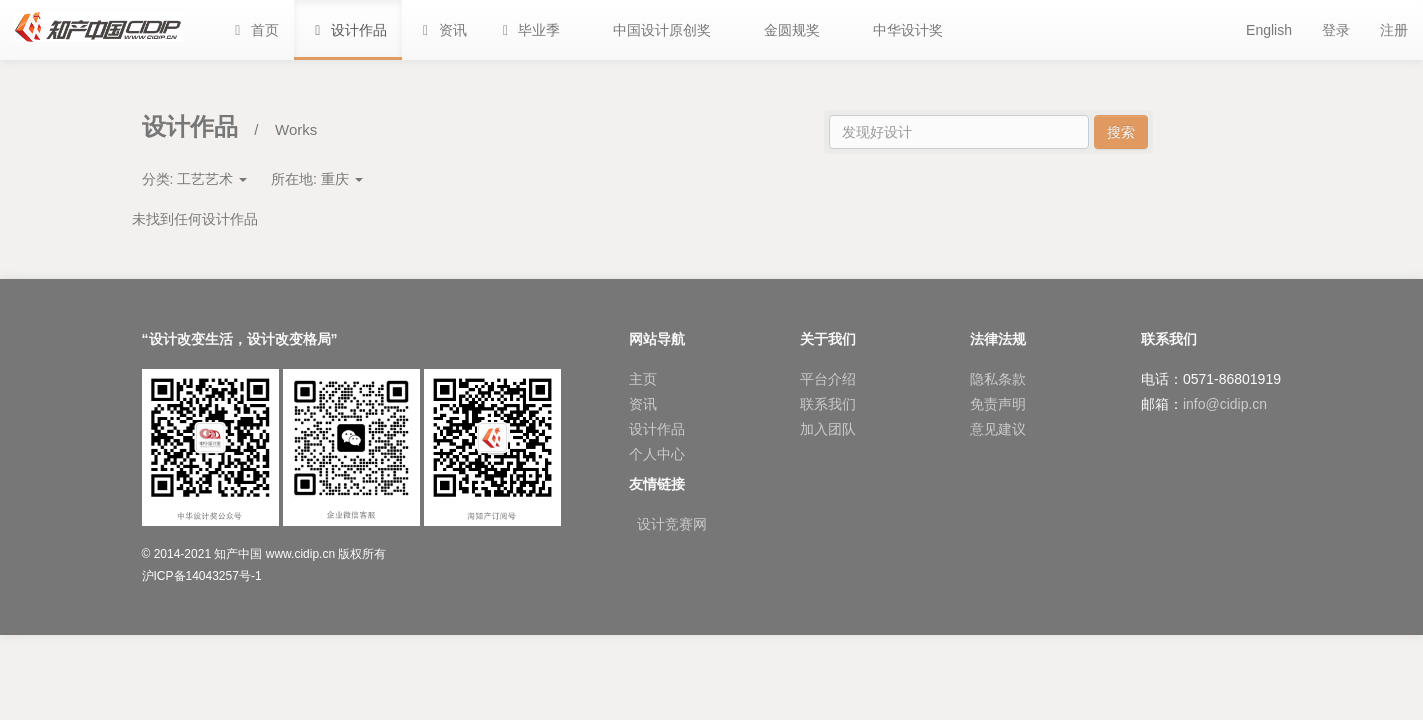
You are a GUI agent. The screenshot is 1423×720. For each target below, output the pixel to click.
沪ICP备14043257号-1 (202, 576)
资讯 (643, 404)
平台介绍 (828, 379)
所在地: (317, 179)
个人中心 (657, 454)
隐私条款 (998, 379)
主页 (643, 379)
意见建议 (998, 429)
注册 (1394, 30)
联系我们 (828, 404)
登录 (1336, 30)
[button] (529, 30)
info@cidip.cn (1225, 404)
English (1269, 30)
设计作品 (657, 429)
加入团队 (828, 429)
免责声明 (998, 404)
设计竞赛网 (672, 524)
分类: (195, 179)
